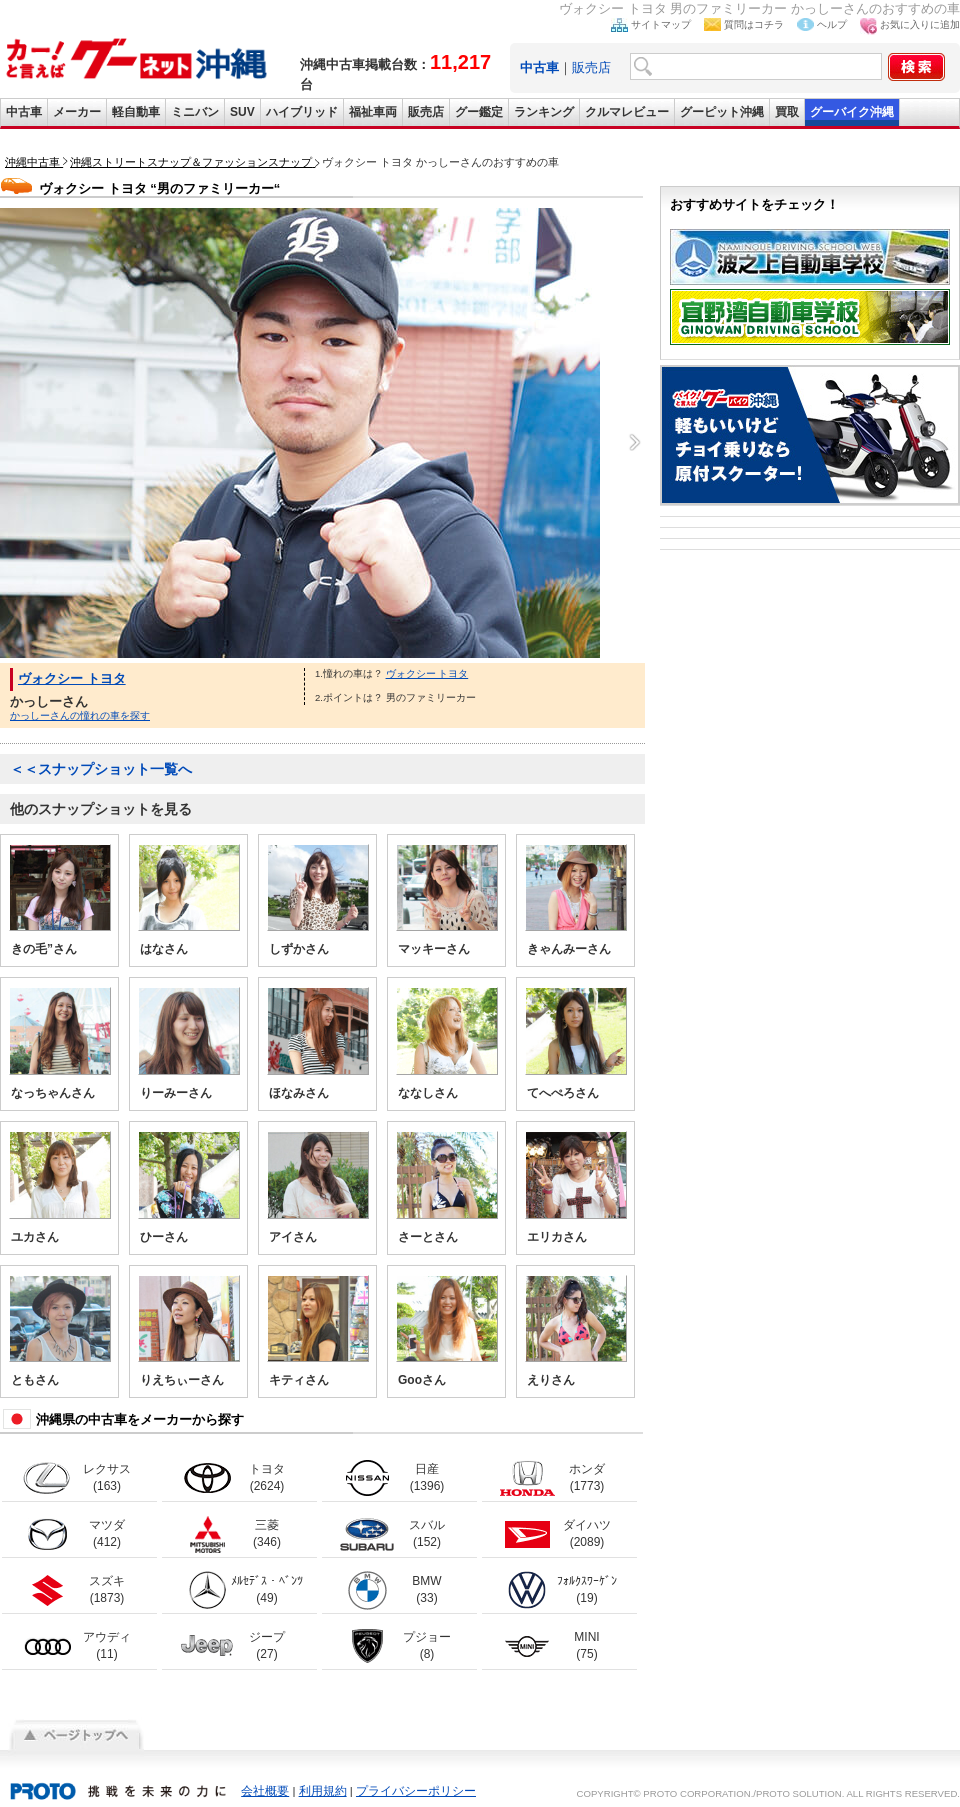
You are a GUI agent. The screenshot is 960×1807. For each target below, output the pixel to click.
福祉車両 (373, 112)
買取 (787, 112)
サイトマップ (661, 24)
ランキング (544, 112)
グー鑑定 (479, 112)
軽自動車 (136, 112)
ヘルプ (832, 24)
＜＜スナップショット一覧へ (101, 769)
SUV (242, 112)
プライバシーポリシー (416, 1791)
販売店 (591, 67)
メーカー (77, 112)
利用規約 (323, 1791)
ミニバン (195, 112)
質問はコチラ (754, 24)
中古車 (24, 112)
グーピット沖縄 (722, 112)
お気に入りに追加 (920, 24)
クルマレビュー (627, 112)
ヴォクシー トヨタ (72, 678)
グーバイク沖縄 (852, 112)
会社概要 (265, 1791)
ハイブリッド (302, 112)
